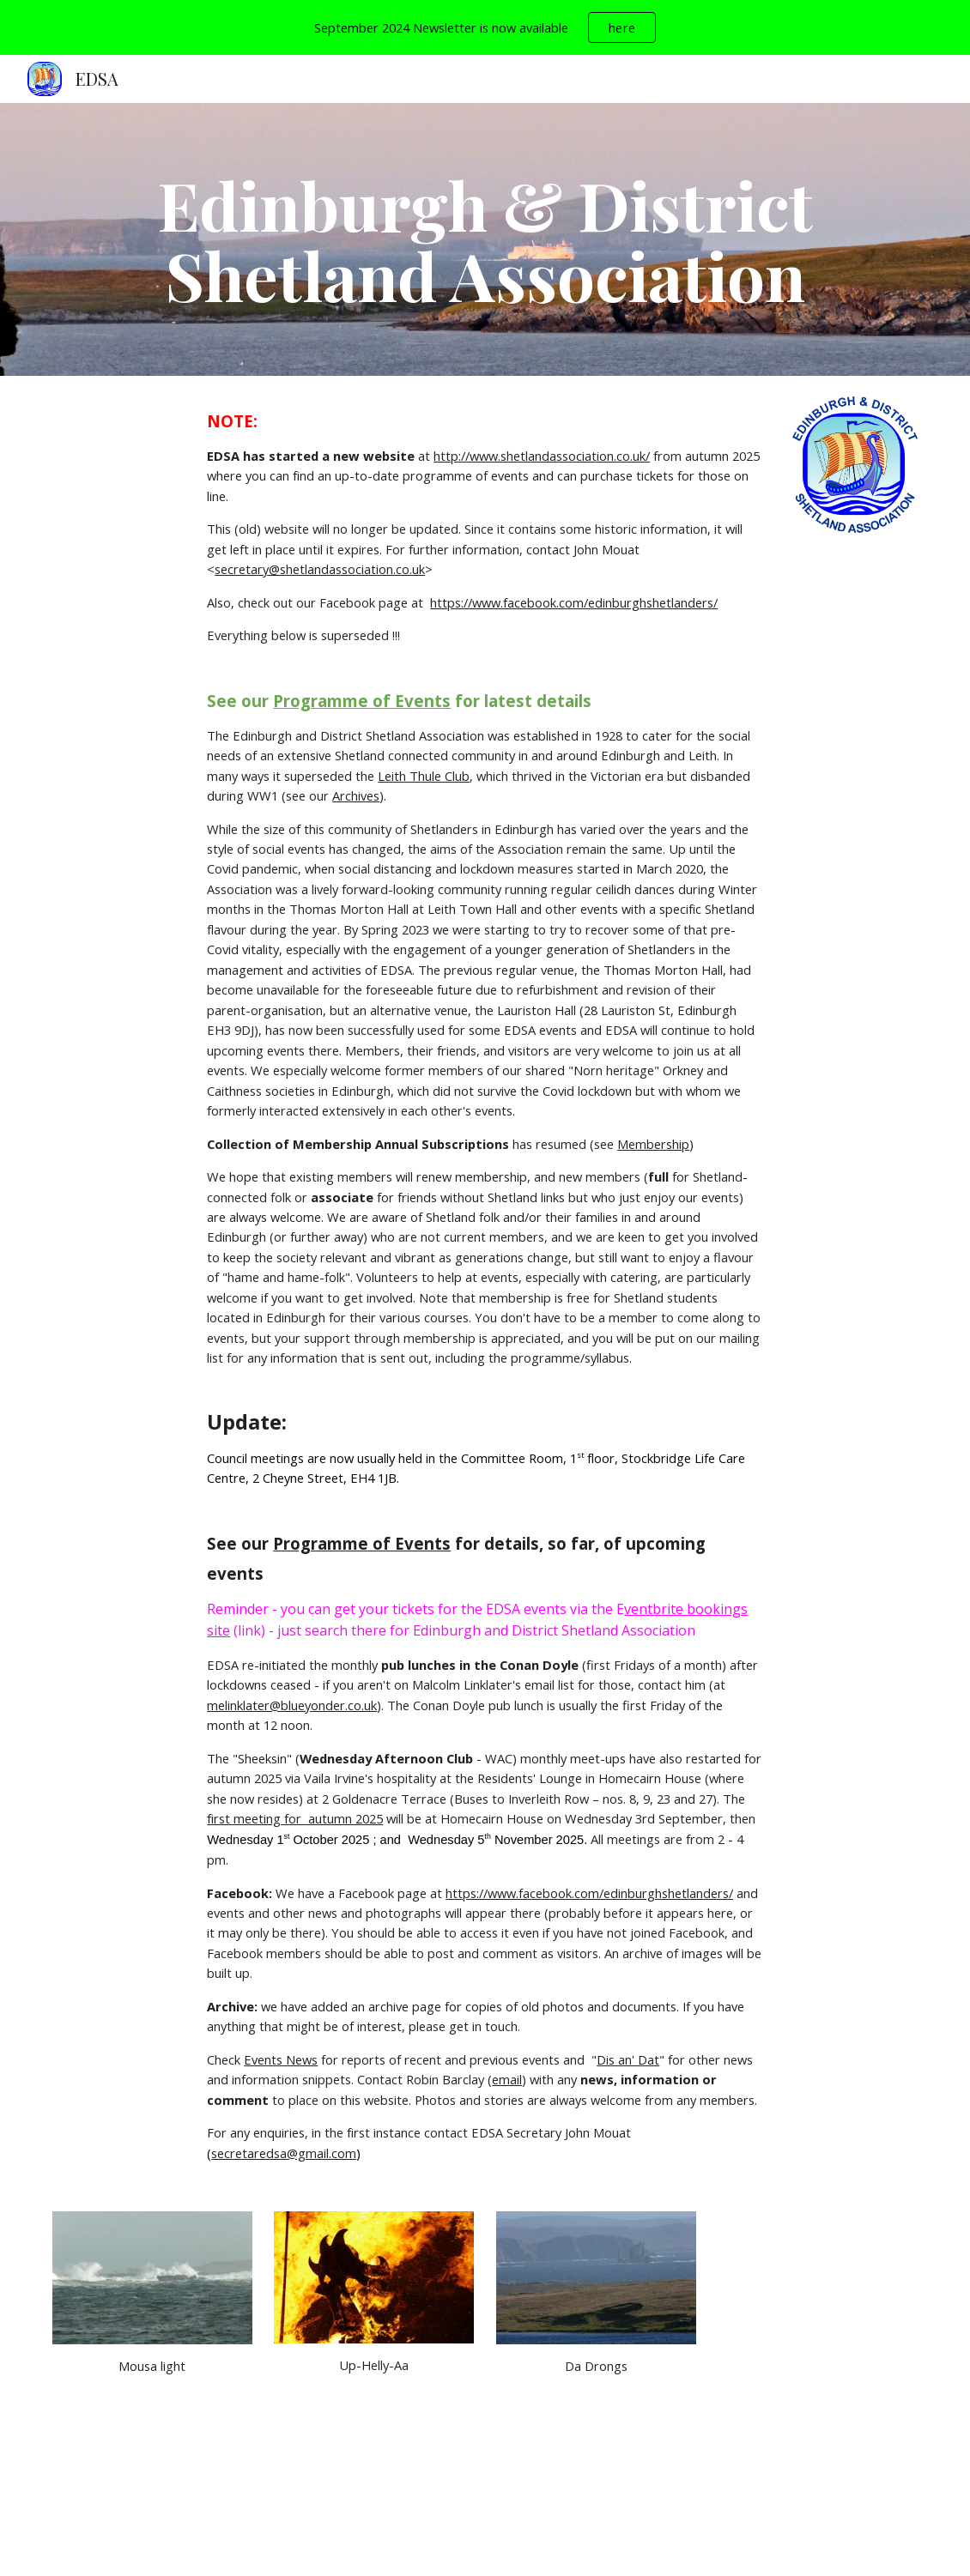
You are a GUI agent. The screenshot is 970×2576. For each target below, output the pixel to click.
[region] (485, 27)
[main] (485, 239)
